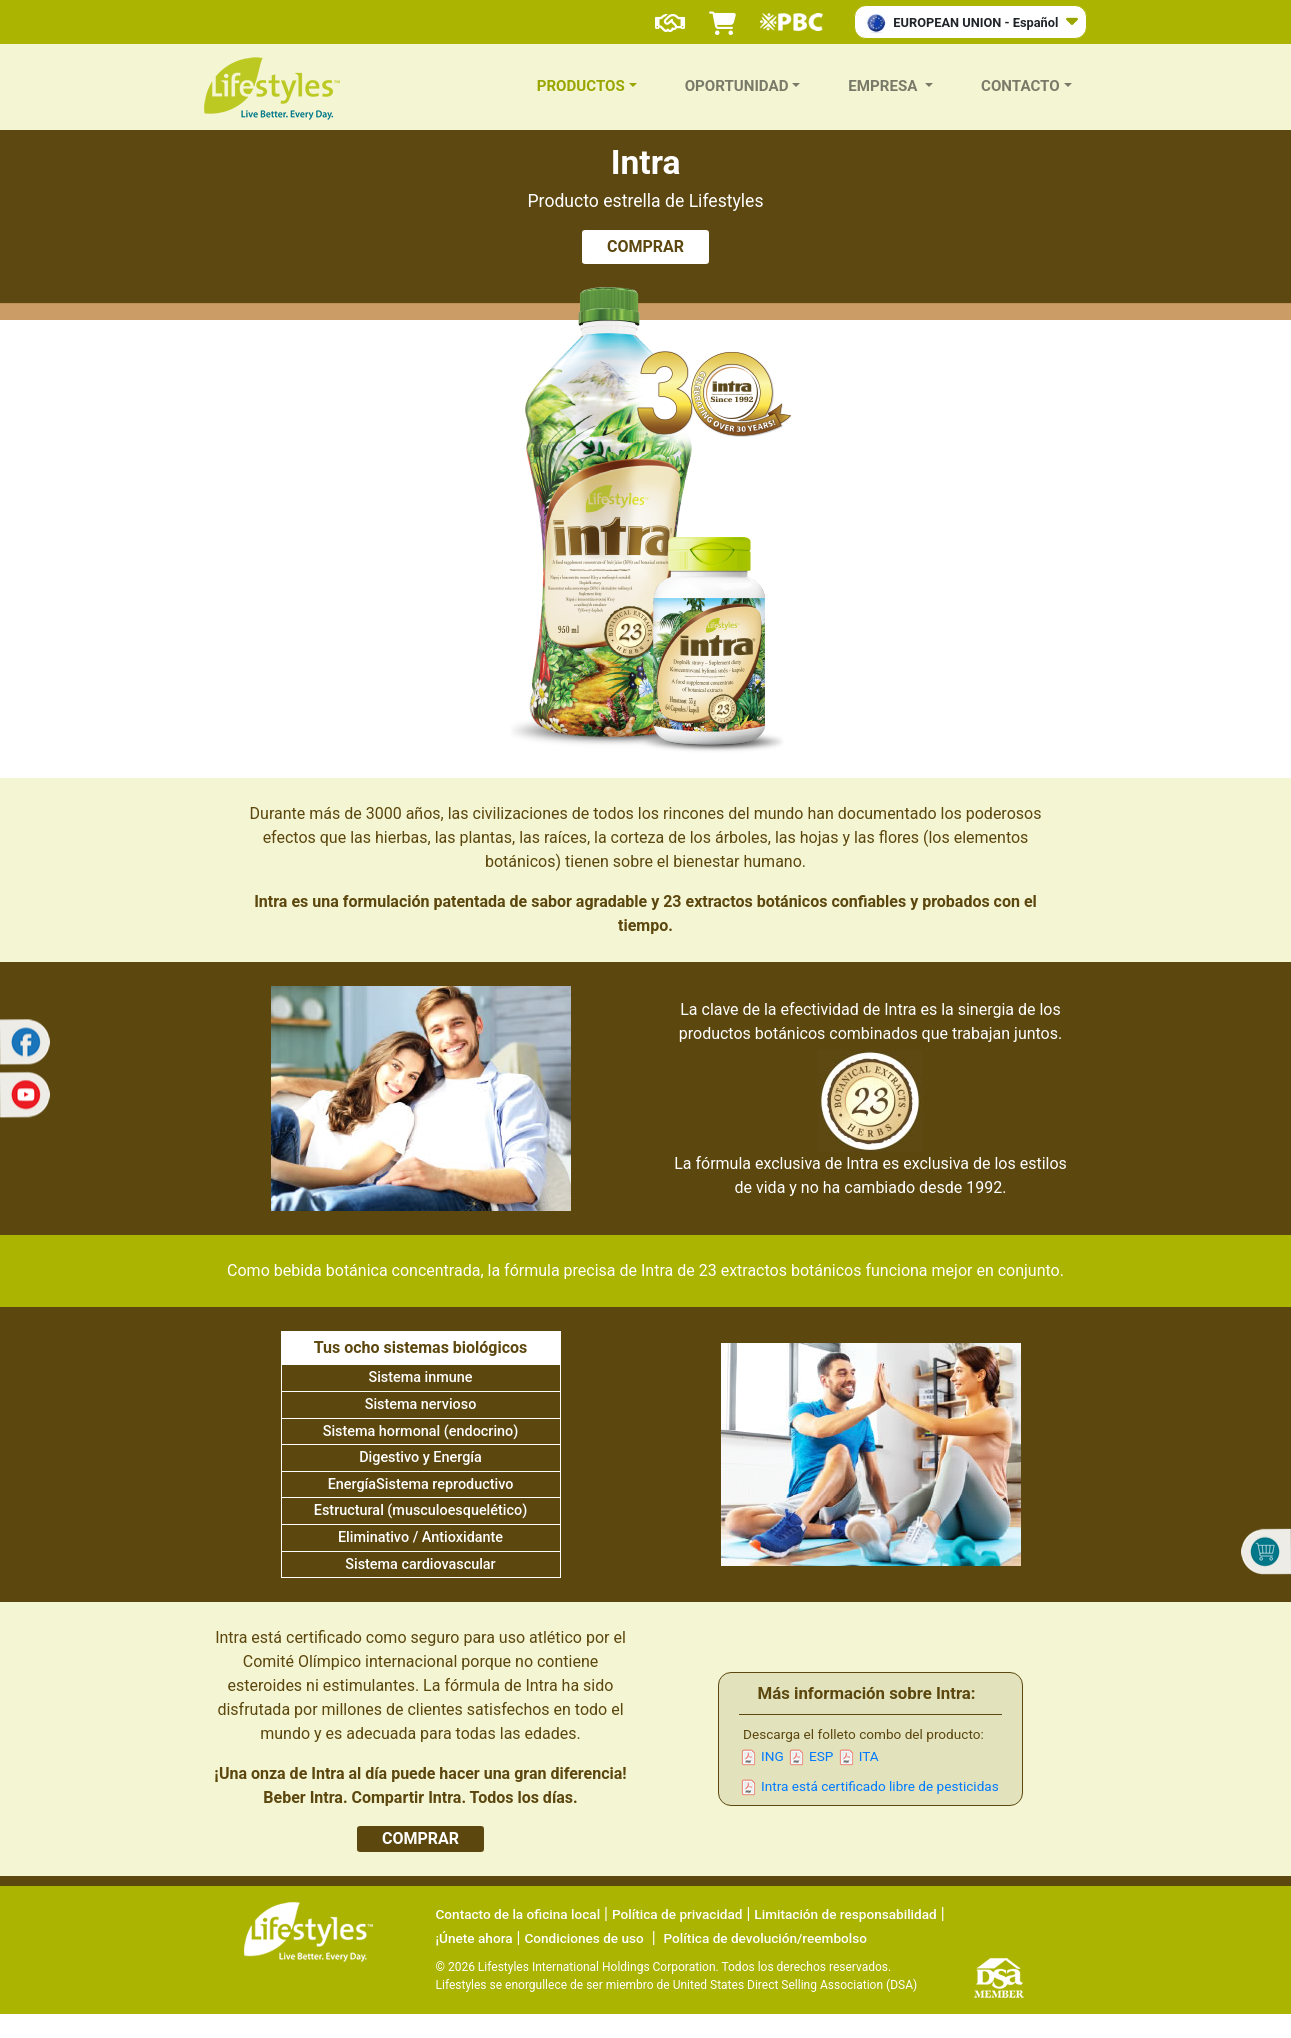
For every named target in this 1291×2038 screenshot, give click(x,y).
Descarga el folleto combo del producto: (863, 1734)
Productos (581, 86)
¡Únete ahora (474, 1938)
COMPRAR (645, 246)
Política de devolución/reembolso (765, 1938)
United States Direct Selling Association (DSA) (795, 1985)
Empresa (884, 86)
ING (772, 1756)
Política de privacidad (677, 1914)
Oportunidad (737, 86)
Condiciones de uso (583, 1938)
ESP (821, 1756)
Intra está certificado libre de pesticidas (880, 1786)
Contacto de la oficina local (518, 1914)
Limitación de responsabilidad (845, 1914)
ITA (869, 1756)
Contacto (1020, 86)
